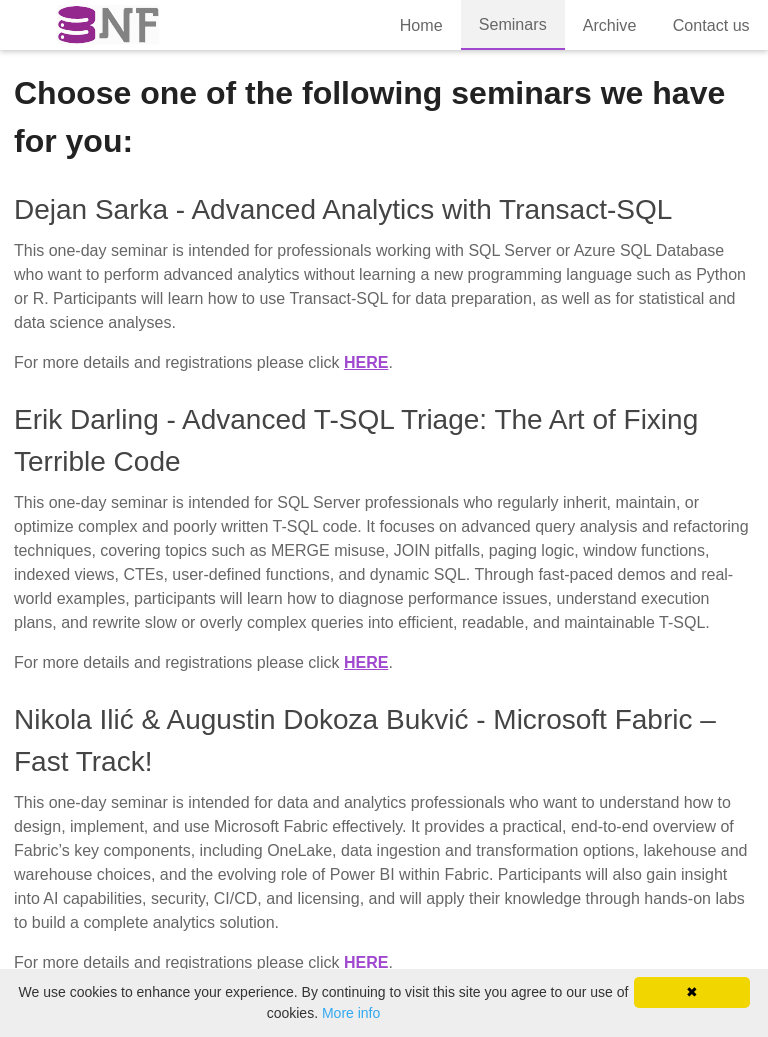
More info (351, 1013)
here (366, 362)
